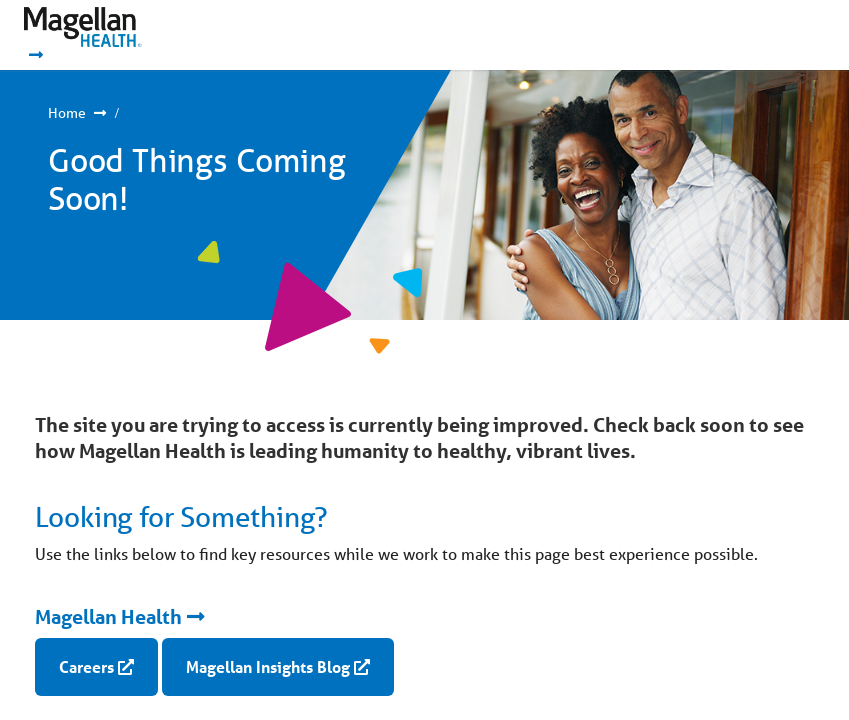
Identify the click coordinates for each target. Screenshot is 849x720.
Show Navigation (769, 35)
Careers (86, 666)
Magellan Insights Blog (268, 666)
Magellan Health (108, 617)
